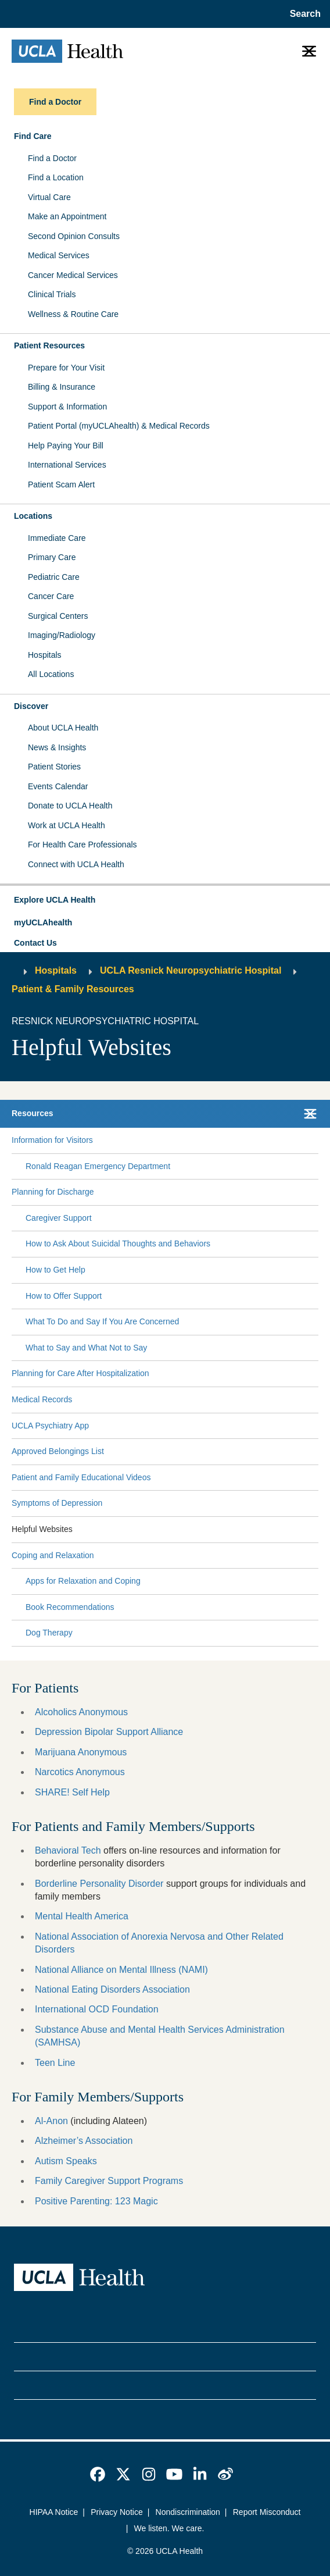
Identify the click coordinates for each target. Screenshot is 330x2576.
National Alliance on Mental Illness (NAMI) (121, 1970)
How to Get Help (55, 1269)
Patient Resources (49, 345)
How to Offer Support (64, 1296)
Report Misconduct (267, 2512)
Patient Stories (54, 766)
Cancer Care (51, 596)
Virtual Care (49, 197)
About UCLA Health (63, 727)
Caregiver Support (59, 1218)
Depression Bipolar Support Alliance (109, 1732)
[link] (97, 2474)
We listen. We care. (169, 2528)
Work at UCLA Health (66, 825)
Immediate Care (57, 538)
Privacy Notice (116, 2512)
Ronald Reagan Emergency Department (98, 1166)
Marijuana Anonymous (81, 1752)
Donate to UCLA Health (70, 805)
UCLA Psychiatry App (50, 1425)
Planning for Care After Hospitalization (80, 1373)
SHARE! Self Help (72, 1792)
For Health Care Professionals (82, 844)
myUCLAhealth (43, 922)
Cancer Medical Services (73, 275)
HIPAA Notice (54, 2512)
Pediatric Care (54, 577)
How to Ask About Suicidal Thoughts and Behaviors (118, 1243)
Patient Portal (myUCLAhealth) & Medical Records (119, 425)
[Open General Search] (303, 14)
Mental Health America (81, 1916)
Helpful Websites (42, 1529)
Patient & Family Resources (73, 989)
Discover (31, 706)
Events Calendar (58, 786)
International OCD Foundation (97, 2009)
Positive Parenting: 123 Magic (96, 2201)
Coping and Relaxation (53, 1555)
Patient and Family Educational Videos (81, 1477)
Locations (33, 516)
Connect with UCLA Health (76, 864)
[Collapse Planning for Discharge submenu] (316, 1192)
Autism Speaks (66, 2161)
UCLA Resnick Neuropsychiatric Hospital (190, 970)
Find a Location (56, 177)
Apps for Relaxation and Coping (83, 1580)
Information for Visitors (52, 1140)
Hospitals (45, 655)
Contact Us (35, 942)
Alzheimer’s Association (83, 2141)
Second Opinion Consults (74, 236)
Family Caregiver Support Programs (109, 2181)
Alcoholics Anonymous (81, 1712)
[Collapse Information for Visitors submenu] (316, 1140)
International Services (67, 464)
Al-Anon (51, 2121)
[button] (165, 900)
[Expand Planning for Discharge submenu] (204, 1192)
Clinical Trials (52, 294)
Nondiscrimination (188, 2512)
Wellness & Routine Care (73, 314)
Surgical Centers (58, 616)
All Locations (51, 674)
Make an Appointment (67, 216)
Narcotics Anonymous (80, 1772)
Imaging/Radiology (61, 635)
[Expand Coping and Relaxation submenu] (204, 1555)
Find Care (33, 136)
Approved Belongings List (58, 1451)
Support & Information (67, 406)
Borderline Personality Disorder (99, 1884)
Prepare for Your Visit (66, 367)
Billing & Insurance (61, 386)
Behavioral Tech (68, 1850)
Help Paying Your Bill (65, 445)
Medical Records (42, 1399)
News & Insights (57, 747)
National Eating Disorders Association (112, 1989)
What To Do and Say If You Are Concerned (102, 1321)
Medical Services (58, 255)
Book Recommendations (70, 1607)
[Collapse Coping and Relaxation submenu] (316, 1555)
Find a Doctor (52, 158)
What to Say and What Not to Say (86, 1347)
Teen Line (55, 2063)
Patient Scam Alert (61, 484)
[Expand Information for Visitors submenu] (203, 1140)
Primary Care (52, 557)
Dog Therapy (49, 1632)
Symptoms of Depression (57, 1503)
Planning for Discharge (53, 1191)
